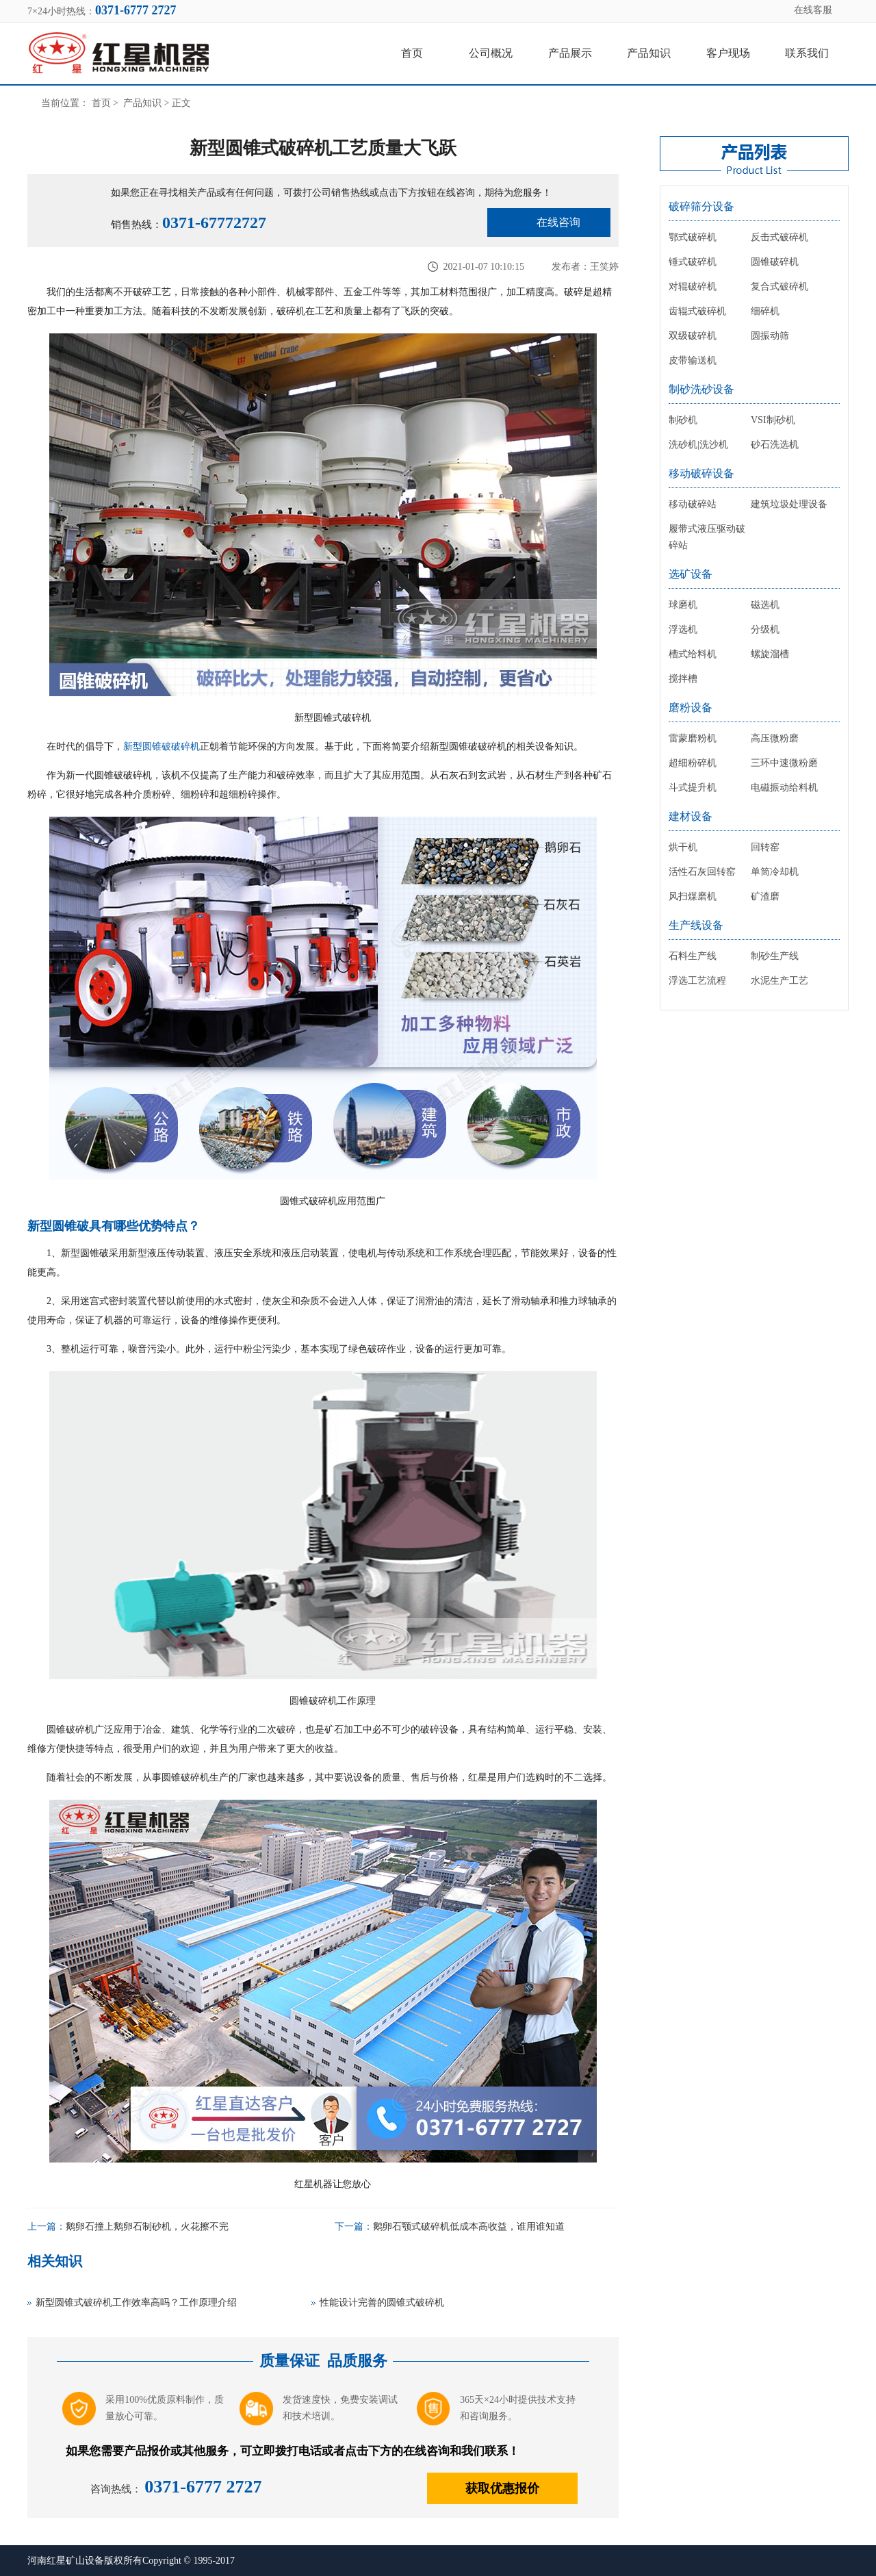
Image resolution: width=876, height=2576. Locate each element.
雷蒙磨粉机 (693, 738)
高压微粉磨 (775, 738)
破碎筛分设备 (701, 206)
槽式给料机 (693, 654)
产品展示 (570, 53)
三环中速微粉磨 (784, 763)
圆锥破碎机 (775, 262)
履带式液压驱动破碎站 (707, 537)
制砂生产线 (775, 956)
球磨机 (683, 605)
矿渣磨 (765, 896)
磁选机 (765, 605)
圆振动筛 (770, 336)
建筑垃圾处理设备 (789, 504)
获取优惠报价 (502, 2488)
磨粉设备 (690, 707)
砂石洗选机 (775, 444)
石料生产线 (693, 956)
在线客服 (813, 10)
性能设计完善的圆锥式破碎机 (382, 2302)
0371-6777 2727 (202, 2487)
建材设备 (690, 816)
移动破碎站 (693, 504)
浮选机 (683, 629)
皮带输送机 (693, 360)
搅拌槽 (683, 679)
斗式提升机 (693, 787)
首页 (412, 53)
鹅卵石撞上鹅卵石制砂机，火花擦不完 (147, 2226)
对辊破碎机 (693, 286)
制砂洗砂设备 (701, 389)
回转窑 (765, 847)
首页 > (106, 103)
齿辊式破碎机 (697, 311)
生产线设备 (696, 925)
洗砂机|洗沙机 (698, 444)
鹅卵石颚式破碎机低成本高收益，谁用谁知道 (469, 2226)
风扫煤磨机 (693, 896)
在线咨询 (558, 222)
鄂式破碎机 (693, 237)
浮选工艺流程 (697, 980)
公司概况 (491, 53)
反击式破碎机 (779, 237)
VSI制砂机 (773, 420)
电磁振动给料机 (784, 787)
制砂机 (683, 420)
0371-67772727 (214, 222)
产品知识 (649, 53)
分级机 (765, 629)
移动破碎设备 (701, 473)
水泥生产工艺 (779, 980)
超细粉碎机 (693, 763)
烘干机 (683, 847)
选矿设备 (690, 574)
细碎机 (765, 311)
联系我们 (807, 53)
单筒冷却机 (775, 872)
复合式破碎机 (779, 286)
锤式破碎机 (693, 262)
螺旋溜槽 (770, 654)
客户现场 (728, 53)
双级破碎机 (693, 336)
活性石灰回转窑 (702, 872)
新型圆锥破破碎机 (161, 746)
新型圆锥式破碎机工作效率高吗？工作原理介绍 (136, 2302)
